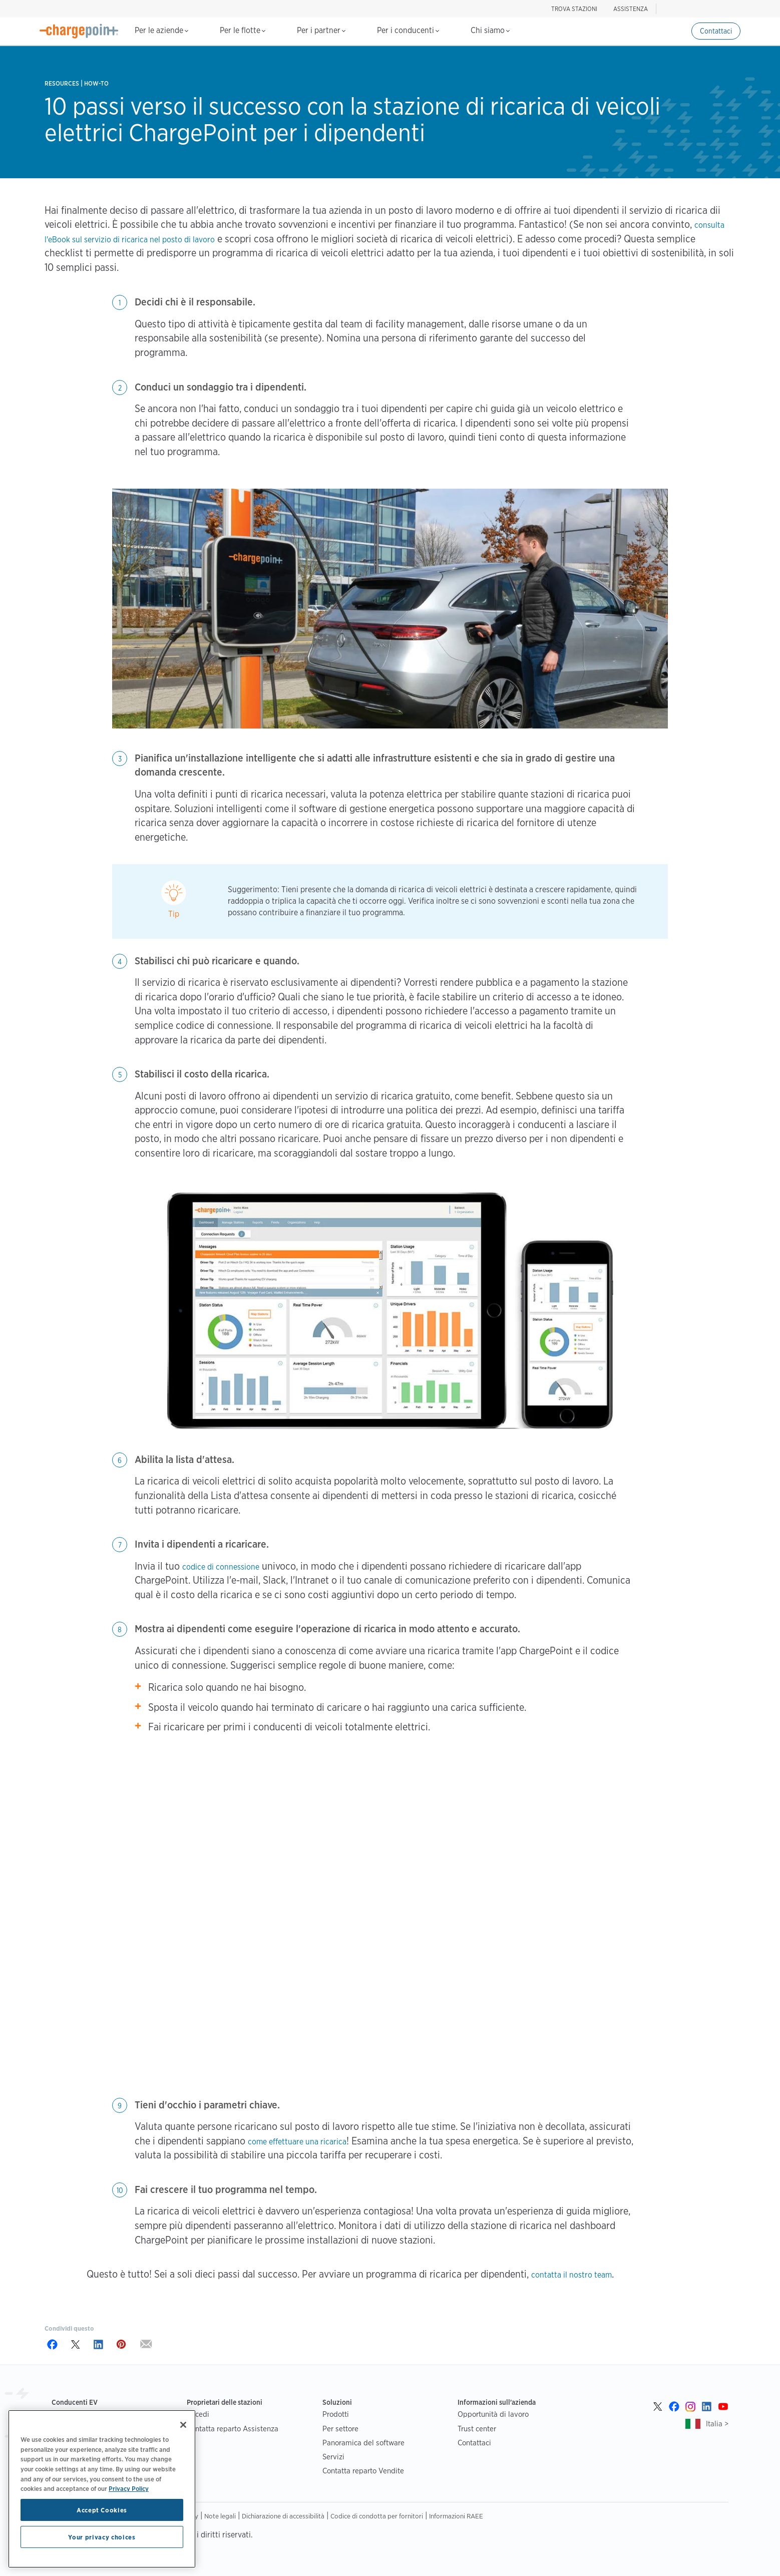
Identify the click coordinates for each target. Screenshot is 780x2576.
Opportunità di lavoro (493, 2414)
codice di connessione (220, 1567)
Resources (62, 83)
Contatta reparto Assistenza (232, 2428)
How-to (96, 83)
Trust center (477, 2428)
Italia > (717, 2423)
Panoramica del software (363, 2442)
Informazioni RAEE (456, 2516)
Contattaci (716, 31)
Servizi (333, 2456)
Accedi (198, 2414)
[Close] (183, 2425)
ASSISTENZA (630, 9)
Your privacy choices (101, 2537)
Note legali (220, 2516)
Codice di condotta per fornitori (376, 2516)
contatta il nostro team (571, 2275)
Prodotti (335, 2414)
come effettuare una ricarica (297, 2141)
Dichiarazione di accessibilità (283, 2516)
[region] (102, 2489)
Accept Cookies (102, 2510)
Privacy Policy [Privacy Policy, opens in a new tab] (129, 2488)
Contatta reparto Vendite (363, 2470)
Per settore (340, 2428)
